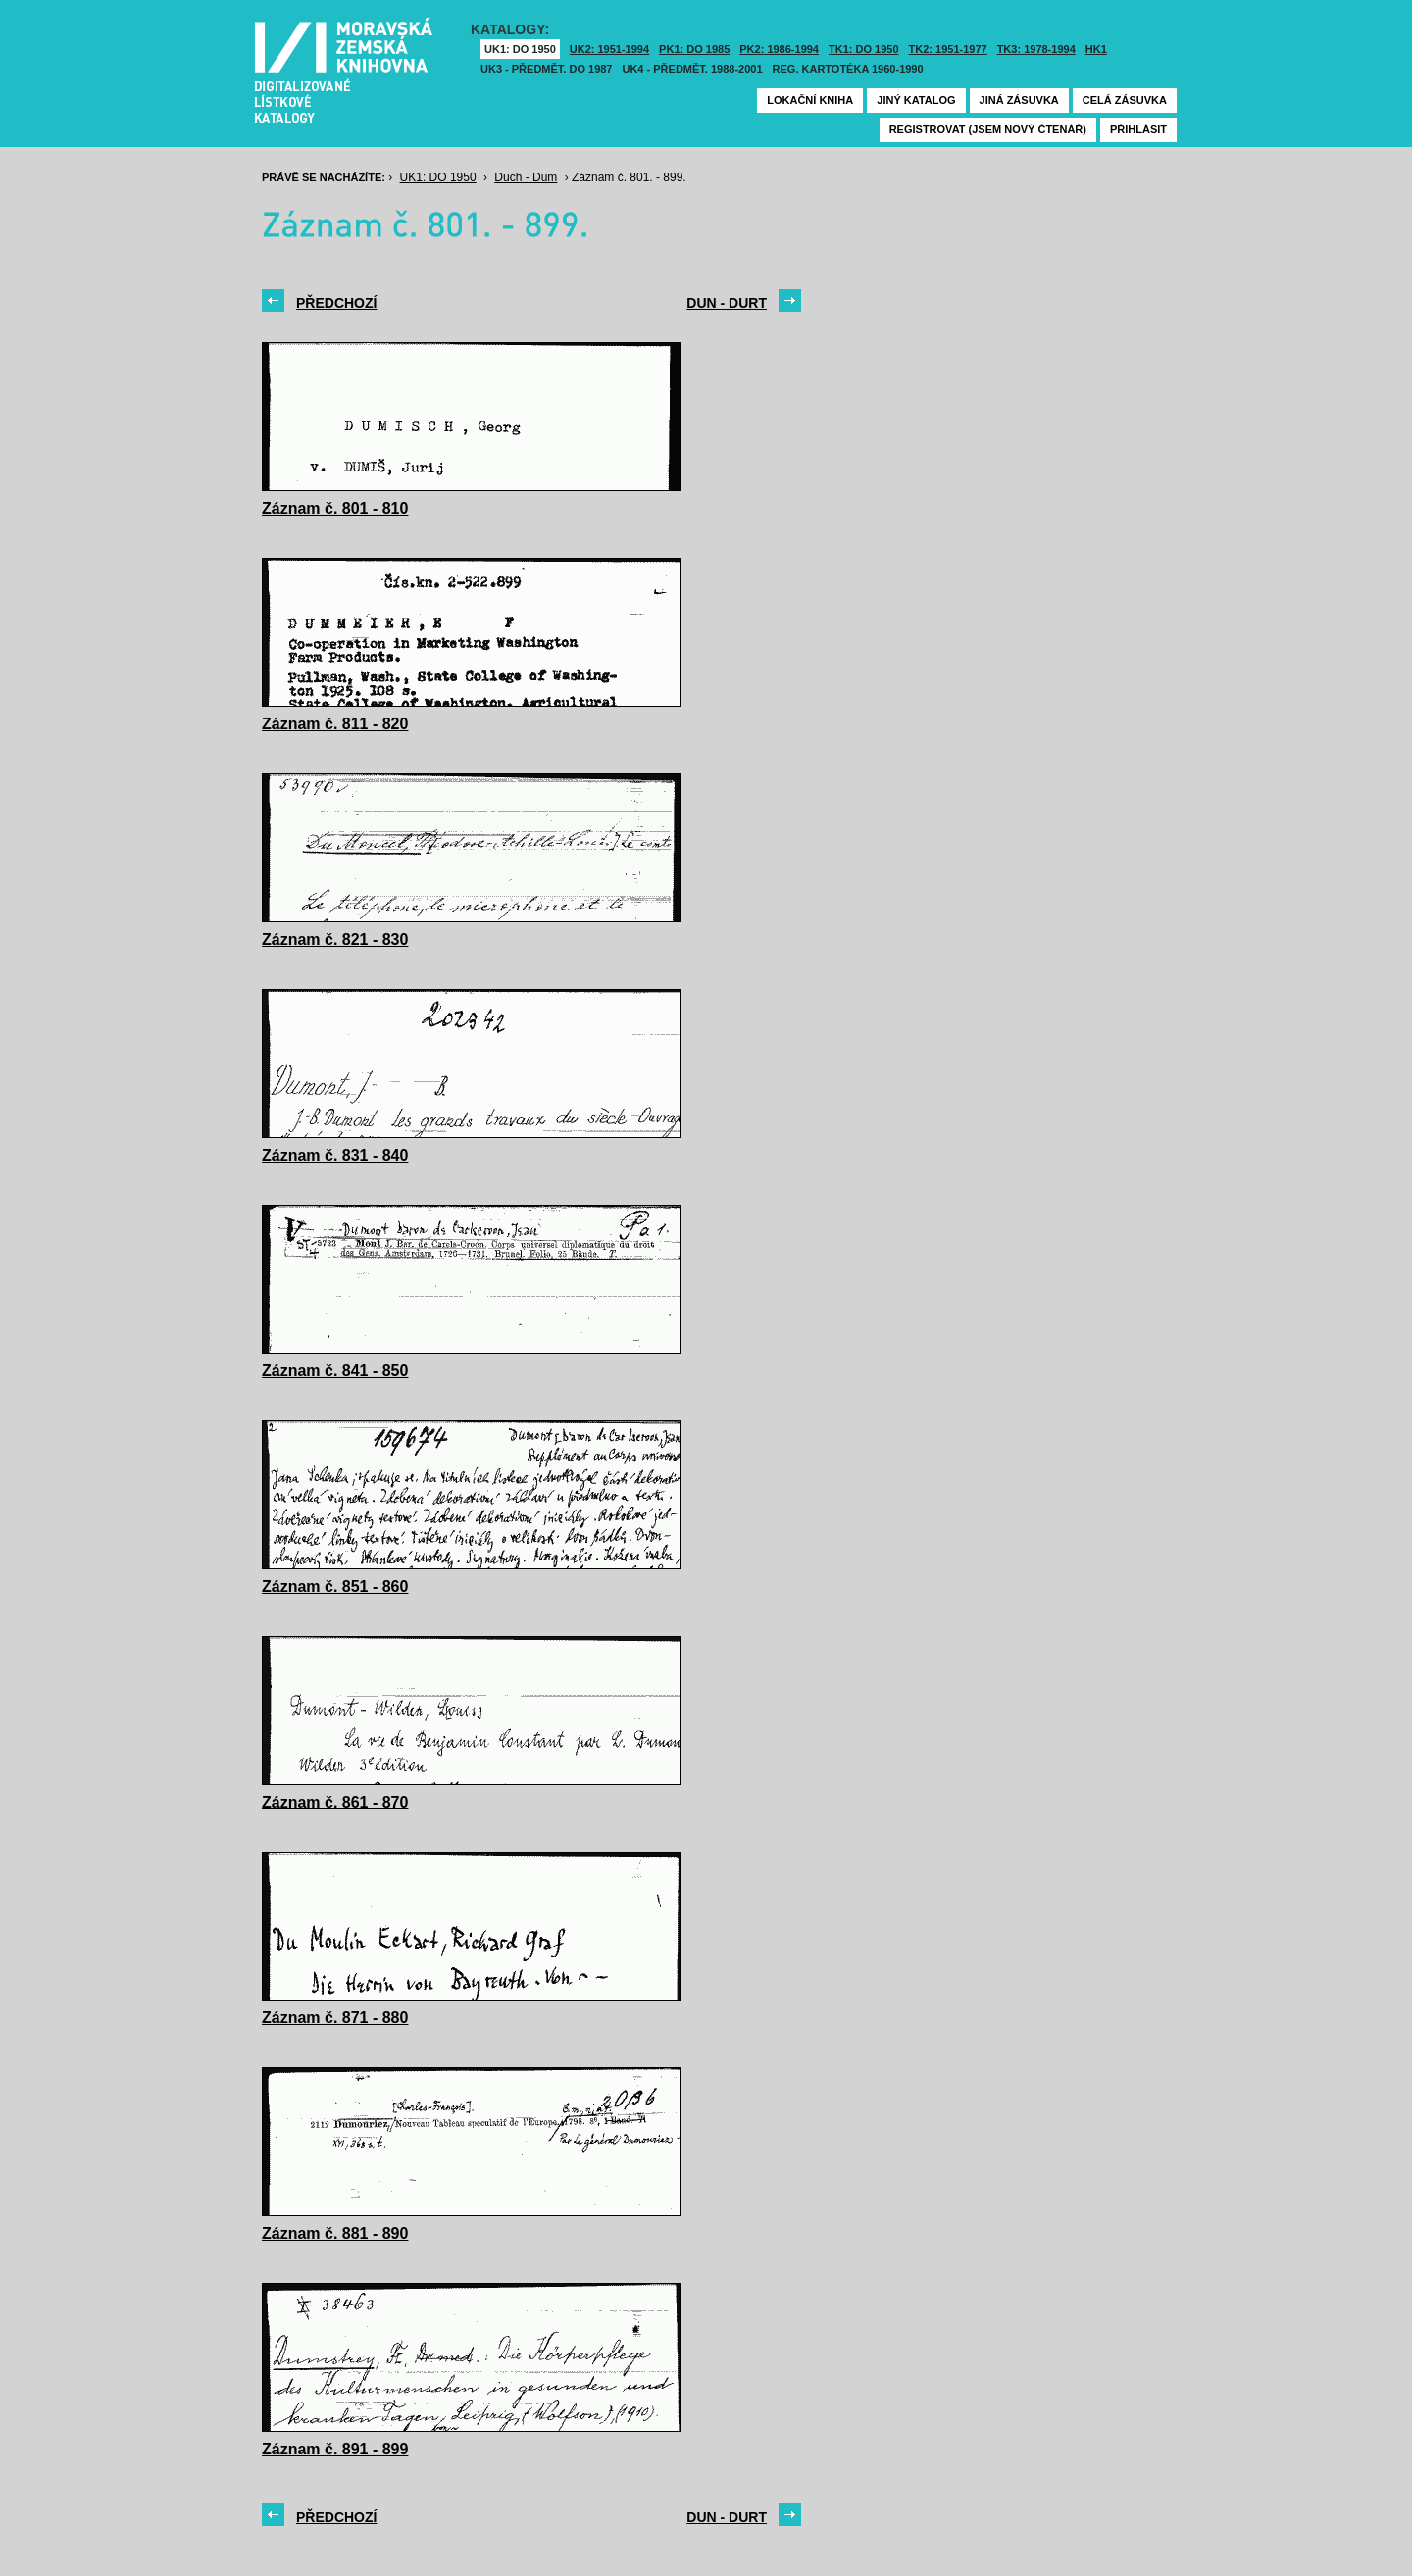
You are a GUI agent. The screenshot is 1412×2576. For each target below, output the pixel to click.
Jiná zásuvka (1019, 100)
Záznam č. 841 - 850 (335, 1370)
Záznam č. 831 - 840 (335, 1155)
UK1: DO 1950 (520, 49)
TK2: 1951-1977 (948, 49)
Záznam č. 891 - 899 (335, 2449)
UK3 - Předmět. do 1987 (546, 68)
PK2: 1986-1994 (779, 49)
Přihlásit (1138, 129)
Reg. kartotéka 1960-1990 (848, 68)
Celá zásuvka (1125, 100)
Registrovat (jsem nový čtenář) (987, 129)
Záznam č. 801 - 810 (335, 508)
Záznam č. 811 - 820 (335, 724)
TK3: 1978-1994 (1036, 49)
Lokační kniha (810, 100)
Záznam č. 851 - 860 (335, 1586)
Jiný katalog (916, 100)
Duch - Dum (525, 177)
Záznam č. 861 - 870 (335, 1802)
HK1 (1096, 49)
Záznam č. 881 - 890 (335, 2233)
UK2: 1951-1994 (609, 49)
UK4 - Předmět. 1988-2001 (692, 68)
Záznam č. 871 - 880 (335, 2017)
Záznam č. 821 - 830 (335, 939)
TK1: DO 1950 (864, 49)
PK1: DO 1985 (694, 49)
